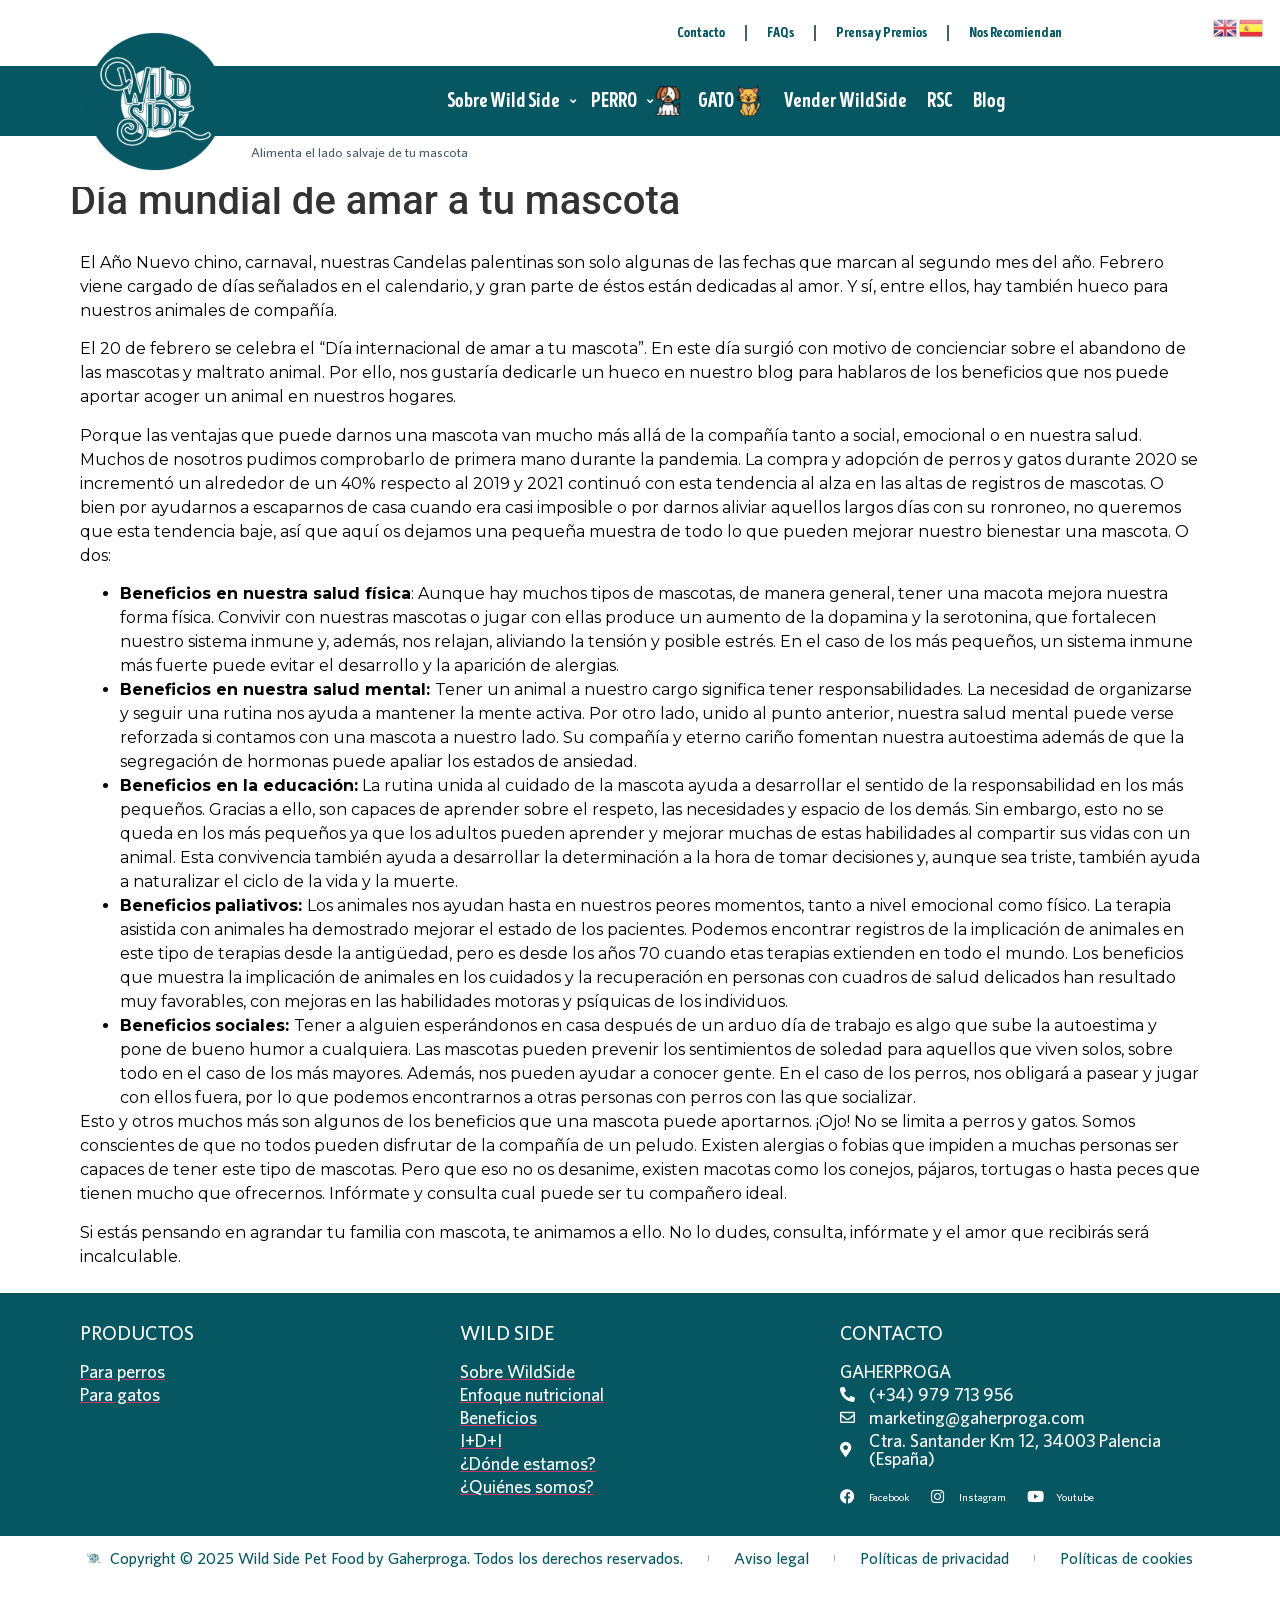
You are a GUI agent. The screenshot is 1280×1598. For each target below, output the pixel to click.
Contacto (701, 32)
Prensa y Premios (881, 32)
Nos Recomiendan (1015, 32)
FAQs (780, 32)
